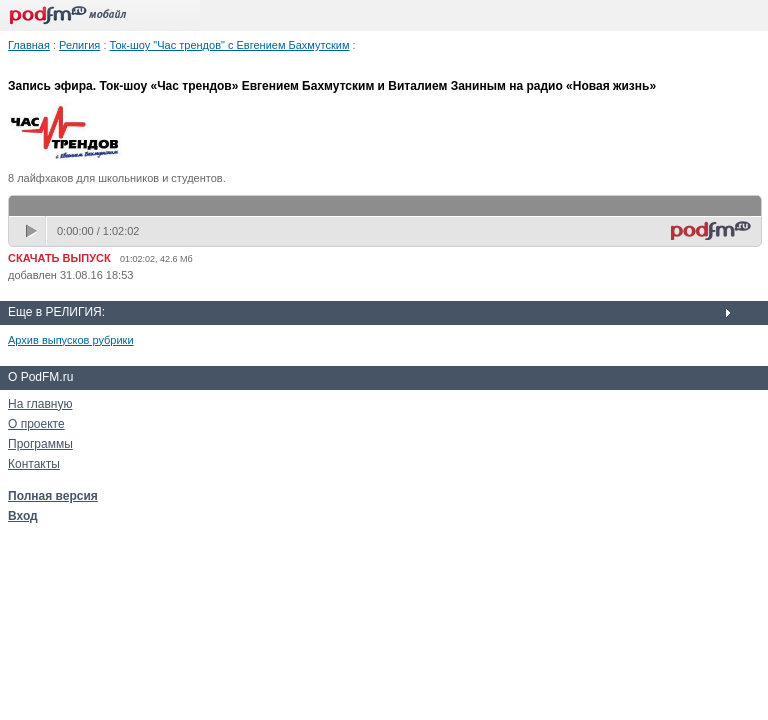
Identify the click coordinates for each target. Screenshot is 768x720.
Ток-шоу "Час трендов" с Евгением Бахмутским (230, 45)
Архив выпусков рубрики (71, 340)
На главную (40, 404)
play (33, 231)
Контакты (34, 464)
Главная (29, 45)
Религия (79, 45)
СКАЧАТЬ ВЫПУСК (59, 258)
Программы (40, 444)
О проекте (36, 424)
